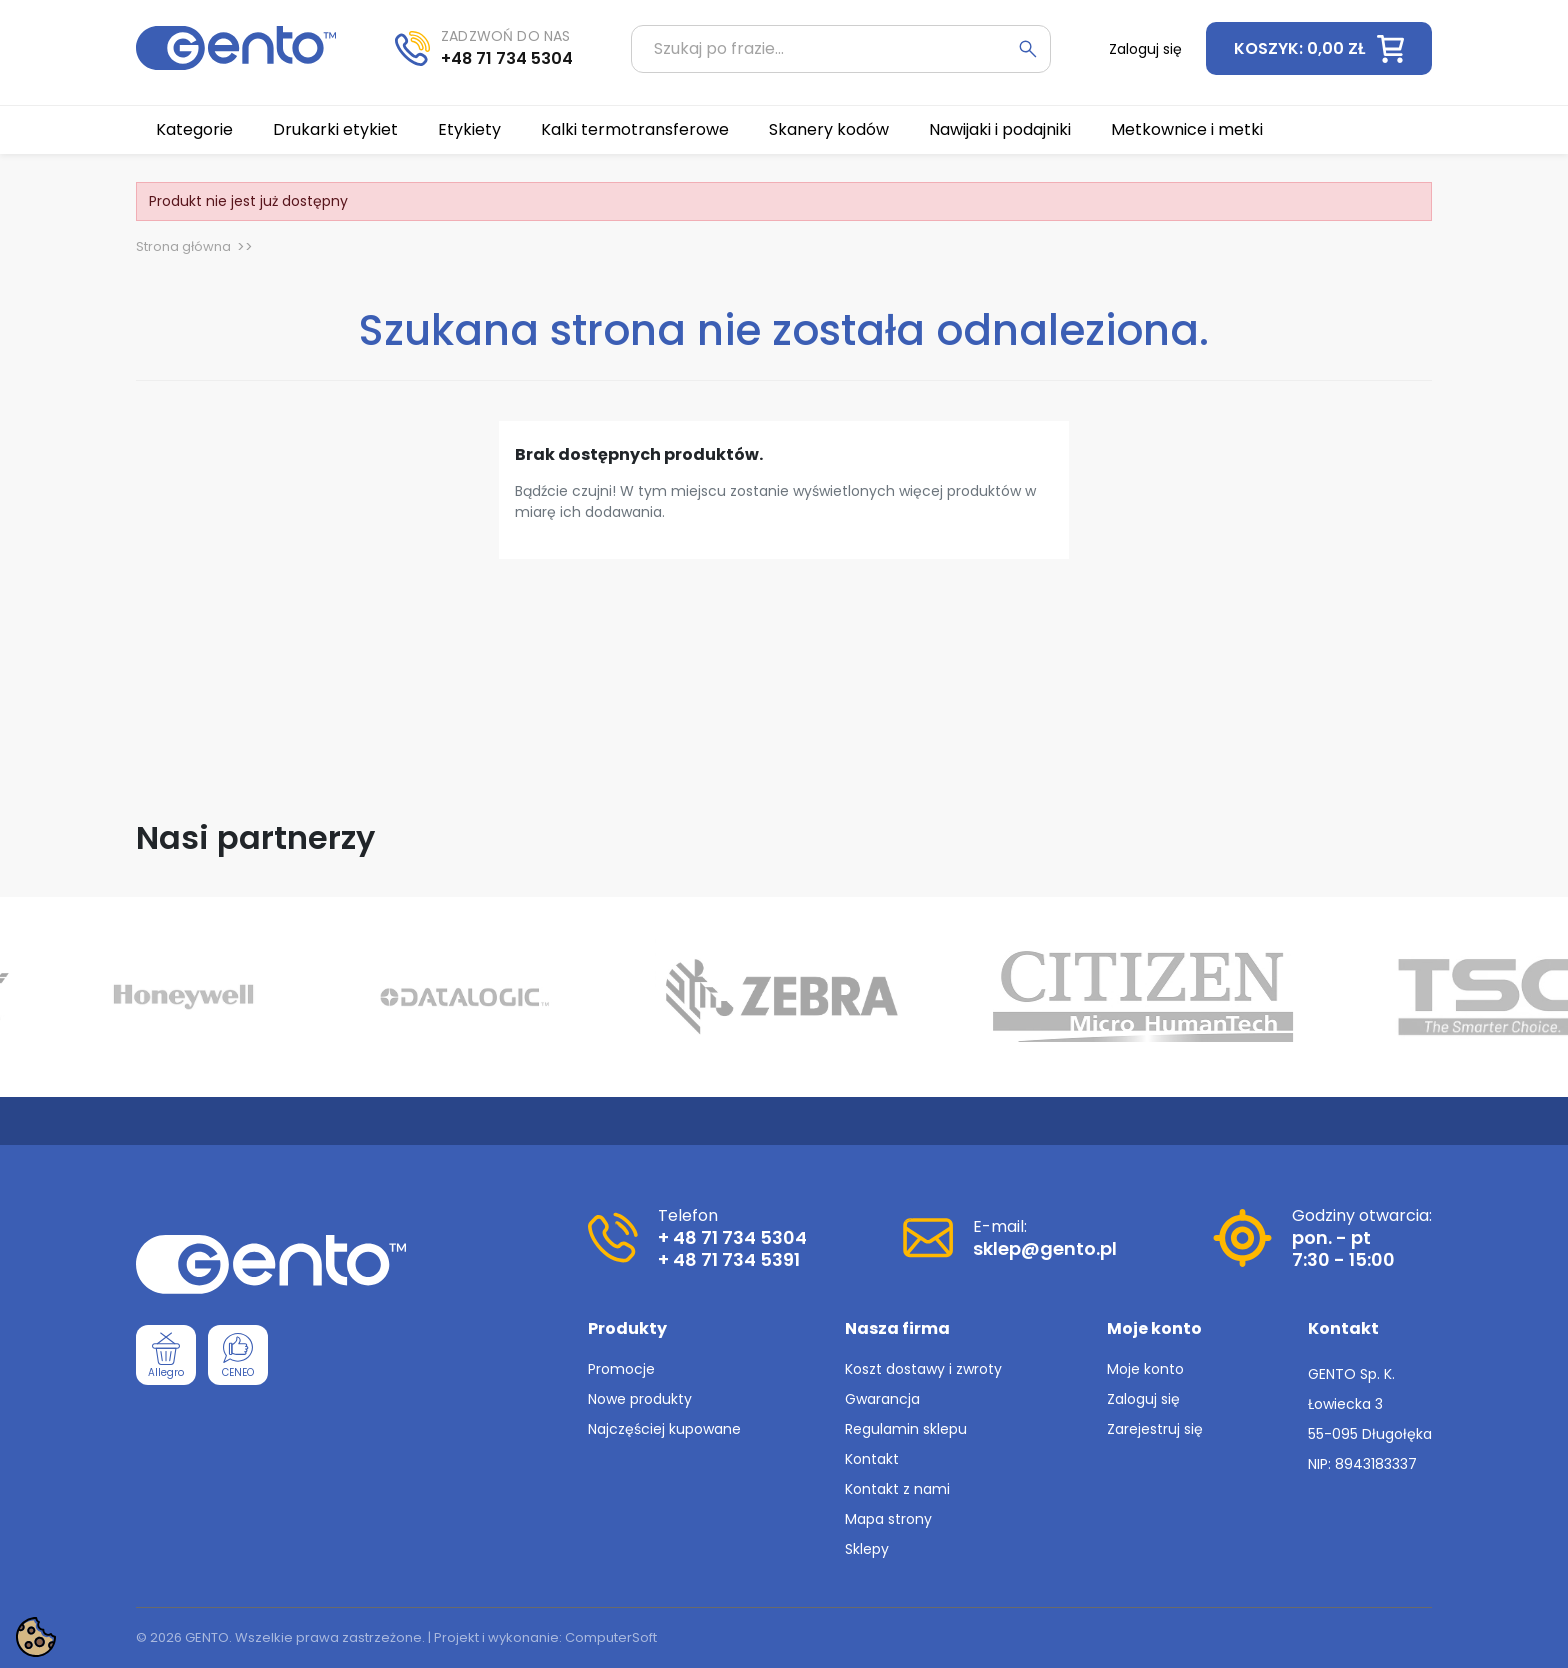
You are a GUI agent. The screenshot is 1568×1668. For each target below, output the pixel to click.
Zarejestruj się (1155, 1429)
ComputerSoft (611, 1637)
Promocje (621, 1369)
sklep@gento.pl (1045, 1248)
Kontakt (872, 1459)
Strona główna (183, 246)
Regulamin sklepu (906, 1429)
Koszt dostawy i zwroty (923, 1369)
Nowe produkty (640, 1399)
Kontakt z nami (897, 1489)
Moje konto (1145, 1369)
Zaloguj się (1143, 1399)
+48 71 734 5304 (507, 58)
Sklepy (867, 1549)
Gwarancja (882, 1399)
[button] (1319, 48)
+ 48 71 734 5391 (729, 1259)
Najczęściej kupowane (664, 1429)
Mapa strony (888, 1519)
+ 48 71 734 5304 (732, 1237)
